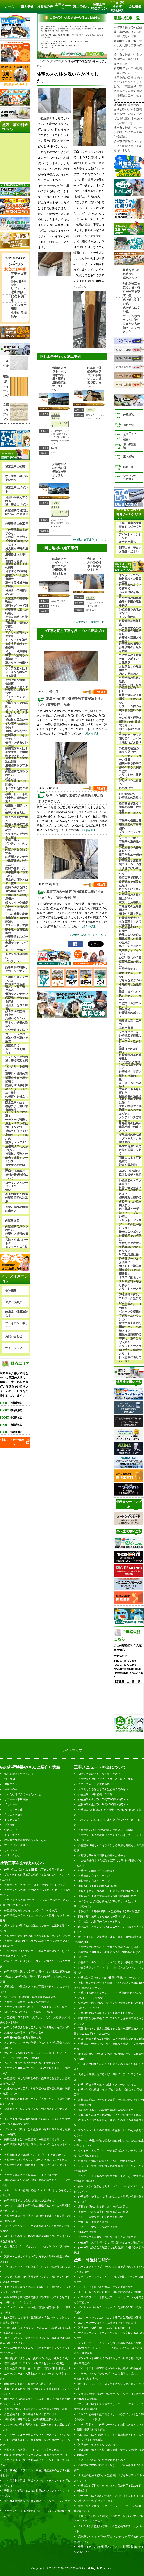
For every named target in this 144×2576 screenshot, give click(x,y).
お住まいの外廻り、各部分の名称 (24, 2032)
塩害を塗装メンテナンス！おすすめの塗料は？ (16, 1163)
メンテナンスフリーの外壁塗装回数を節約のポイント (130, 761)
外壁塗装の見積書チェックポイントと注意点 (130, 659)
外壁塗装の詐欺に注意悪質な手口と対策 (130, 681)
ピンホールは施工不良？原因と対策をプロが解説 (16, 729)
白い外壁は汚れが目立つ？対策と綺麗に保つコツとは (130, 1252)
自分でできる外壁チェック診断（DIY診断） (30, 2012)
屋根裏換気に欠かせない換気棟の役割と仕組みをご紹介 (37, 2358)
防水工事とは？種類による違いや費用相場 (16, 1106)
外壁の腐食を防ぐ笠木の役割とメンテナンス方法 (16, 855)
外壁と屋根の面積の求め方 (16, 1208)
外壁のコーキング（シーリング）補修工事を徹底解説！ (111, 1962)
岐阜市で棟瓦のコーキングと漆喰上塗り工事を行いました (128, 146)
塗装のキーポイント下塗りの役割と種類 (130, 818)
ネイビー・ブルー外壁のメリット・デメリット (130, 1218)
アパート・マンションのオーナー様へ (130, 538)
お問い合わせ (13, 1336)
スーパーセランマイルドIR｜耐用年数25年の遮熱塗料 (110, 2292)
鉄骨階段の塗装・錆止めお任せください (16, 1015)
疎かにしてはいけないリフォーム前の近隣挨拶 (130, 704)
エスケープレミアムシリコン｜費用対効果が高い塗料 (109, 2317)
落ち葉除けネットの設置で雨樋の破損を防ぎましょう (109, 2109)
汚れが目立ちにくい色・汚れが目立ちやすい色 (131, 289)
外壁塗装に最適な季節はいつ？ (16, 626)
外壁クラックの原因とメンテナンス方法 (16, 706)
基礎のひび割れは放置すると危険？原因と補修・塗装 (35, 2409)
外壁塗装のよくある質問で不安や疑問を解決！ (130, 590)
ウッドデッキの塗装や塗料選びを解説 (16, 1037)
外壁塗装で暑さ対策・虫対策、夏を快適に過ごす (107, 2237)
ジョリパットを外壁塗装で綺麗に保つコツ (130, 1035)
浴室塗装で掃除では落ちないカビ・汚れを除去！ (107, 2160)
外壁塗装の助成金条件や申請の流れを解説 (130, 601)
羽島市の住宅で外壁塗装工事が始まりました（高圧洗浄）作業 (128, 32)
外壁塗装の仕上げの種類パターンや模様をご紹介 (130, 1310)
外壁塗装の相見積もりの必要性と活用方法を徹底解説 (35, 2159)
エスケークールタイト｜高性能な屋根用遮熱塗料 (107, 2322)
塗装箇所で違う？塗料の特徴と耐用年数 (130, 807)
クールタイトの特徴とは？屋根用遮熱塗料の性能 (130, 1332)
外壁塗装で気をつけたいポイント (16, 775)
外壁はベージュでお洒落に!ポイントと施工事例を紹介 (130, 1264)
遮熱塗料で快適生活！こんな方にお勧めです (104, 2327)
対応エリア (10, 1829)
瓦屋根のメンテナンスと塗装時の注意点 (16, 980)
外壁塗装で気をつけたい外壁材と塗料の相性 (16, 1232)
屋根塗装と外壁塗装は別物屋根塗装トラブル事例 (16, 763)
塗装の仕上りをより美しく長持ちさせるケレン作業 (16, 740)
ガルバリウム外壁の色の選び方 (130, 784)
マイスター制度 (13, 1809)
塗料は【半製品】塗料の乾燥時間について (16, 1174)
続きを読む (92, 733)
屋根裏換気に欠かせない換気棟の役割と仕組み (16, 1152)
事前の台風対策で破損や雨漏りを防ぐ (130, 1150)
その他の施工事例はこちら (89, 539)
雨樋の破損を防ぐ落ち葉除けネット (16, 889)
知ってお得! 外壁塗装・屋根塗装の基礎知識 (30, 1996)
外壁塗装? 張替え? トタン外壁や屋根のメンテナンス (109, 1977)
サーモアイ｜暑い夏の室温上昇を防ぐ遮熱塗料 (105, 2286)
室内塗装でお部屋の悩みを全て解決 (99, 1921)
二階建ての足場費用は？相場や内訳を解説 (130, 910)
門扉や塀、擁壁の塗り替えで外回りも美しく (104, 1916)
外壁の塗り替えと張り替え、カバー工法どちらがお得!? (37, 2027)
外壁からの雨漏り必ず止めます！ (98, 1870)
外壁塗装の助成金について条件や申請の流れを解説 (108, 1947)
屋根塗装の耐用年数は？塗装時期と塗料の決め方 (130, 1195)
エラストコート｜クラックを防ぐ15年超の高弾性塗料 (110, 2343)
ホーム (9, 6)
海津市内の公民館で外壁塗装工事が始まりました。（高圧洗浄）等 (128, 82)
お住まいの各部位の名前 (16, 592)
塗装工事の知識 (15, 466)
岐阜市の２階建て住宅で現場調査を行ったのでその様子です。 (128, 118)
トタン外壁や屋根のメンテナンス (16, 957)
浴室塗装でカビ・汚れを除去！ (15, 1049)
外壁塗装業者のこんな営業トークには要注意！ (130, 921)
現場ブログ (57, 61)
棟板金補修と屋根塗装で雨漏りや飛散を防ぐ (16, 1083)
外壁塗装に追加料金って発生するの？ (130, 624)
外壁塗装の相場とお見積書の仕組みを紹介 (130, 647)
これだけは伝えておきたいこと (22, 1794)
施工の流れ (81, 6)
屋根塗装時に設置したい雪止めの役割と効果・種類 (16, 877)
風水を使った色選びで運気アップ (131, 274)
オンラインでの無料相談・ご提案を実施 (130, 579)
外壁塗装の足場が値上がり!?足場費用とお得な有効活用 (110, 2242)
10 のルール (11, 1804)
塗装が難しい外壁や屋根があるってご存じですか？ (130, 944)
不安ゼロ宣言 (12, 1819)
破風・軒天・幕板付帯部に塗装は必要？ (16, 797)
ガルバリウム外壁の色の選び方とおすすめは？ (31, 2062)
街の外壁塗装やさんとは (18, 1773)
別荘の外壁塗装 (87, 2232)
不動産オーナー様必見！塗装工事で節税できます (130, 876)
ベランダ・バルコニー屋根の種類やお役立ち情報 (16, 1094)
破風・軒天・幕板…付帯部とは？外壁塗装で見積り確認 (111, 2038)
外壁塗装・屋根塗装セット (15, 162)
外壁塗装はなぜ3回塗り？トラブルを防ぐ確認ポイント (36, 2154)
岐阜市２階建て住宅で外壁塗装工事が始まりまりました (128, 59)
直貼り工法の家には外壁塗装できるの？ (130, 967)
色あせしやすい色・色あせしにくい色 (131, 305)
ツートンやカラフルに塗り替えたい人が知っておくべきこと (131, 324)
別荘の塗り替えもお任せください (130, 549)
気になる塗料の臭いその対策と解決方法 (130, 716)
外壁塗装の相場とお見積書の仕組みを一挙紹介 (105, 1829)
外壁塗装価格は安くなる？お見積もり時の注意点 (16, 546)
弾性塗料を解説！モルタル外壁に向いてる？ (130, 1298)
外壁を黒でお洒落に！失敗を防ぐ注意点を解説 (130, 1241)
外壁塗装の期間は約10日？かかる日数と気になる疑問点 (37, 1935)
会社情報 (9, 1824)
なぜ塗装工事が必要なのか (16, 477)
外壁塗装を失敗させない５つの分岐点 (130, 613)
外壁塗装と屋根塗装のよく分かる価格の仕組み (105, 1779)
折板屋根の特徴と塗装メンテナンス (16, 969)
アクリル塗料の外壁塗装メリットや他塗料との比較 (16, 638)
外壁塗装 (15, 139)
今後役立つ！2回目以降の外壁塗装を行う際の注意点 (109, 1911)
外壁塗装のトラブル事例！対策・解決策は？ (130, 1184)
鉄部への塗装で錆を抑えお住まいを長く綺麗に (16, 1003)
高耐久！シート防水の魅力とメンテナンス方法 (16, 1140)
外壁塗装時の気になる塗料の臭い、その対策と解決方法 (37, 1971)
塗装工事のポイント (16, 489)
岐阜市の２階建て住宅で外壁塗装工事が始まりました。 (128, 95)
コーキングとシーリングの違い (16, 1186)
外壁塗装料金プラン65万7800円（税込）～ (103, 1799)
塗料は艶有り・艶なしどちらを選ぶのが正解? (130, 978)
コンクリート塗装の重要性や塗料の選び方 (16, 1072)
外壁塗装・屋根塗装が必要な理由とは (26, 2001)
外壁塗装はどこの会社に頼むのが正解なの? (30, 2200)
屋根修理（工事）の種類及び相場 (16, 558)
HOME (41, 61)
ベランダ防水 (15, 173)
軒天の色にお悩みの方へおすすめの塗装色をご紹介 (16, 832)
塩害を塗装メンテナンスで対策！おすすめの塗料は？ (35, 2363)
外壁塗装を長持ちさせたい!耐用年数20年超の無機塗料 (130, 853)
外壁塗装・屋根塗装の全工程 (95, 1794)
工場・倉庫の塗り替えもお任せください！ (130, 526)
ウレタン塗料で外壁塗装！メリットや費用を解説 (16, 649)
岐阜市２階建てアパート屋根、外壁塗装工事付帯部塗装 (128, 132)
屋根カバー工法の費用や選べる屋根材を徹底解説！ (108, 1896)
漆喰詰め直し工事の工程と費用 (130, 1024)
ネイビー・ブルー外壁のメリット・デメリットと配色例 (37, 2434)
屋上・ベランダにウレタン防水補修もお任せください (16, 1129)
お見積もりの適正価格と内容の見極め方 (130, 670)
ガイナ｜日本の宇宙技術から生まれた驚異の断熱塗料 (109, 2368)
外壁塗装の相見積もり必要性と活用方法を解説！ (130, 636)
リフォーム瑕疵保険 (16, 1799)
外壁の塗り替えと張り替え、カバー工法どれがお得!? (130, 739)
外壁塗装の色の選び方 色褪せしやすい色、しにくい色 (36, 1884)
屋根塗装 (15, 151)
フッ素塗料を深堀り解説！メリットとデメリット (130, 1287)
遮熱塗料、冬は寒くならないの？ (98, 2444)
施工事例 (27, 6)
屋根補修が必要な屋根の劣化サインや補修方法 (16, 900)
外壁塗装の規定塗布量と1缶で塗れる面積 (130, 1058)
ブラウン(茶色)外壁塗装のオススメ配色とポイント (130, 1275)
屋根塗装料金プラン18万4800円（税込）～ (103, 1804)
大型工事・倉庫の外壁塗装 (94, 2221)
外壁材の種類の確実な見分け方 (129, 750)
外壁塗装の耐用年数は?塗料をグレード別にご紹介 (16, 603)
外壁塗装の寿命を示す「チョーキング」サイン (16, 695)
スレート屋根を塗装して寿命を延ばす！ (101, 2216)
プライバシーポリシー (16, 1325)
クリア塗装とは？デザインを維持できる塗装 (16, 672)
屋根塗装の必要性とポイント (95, 1880)
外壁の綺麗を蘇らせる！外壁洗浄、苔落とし (130, 1070)
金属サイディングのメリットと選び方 (16, 946)
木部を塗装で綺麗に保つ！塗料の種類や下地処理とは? (130, 1104)
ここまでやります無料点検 (94, 1784)
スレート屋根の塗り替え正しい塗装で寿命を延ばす (16, 912)
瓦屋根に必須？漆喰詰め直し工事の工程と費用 (105, 2013)
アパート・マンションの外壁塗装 (98, 2226)
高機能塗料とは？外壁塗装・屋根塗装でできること (16, 752)
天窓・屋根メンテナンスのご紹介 (16, 843)
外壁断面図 (12, 1220)
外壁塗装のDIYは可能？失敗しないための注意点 (130, 933)
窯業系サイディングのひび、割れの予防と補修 (130, 956)
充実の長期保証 (13, 1814)
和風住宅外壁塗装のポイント (130, 1013)
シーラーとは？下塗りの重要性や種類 (130, 841)
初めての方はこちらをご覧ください (99, 1773)
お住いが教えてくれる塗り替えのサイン (16, 501)
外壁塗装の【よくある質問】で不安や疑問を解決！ (34, 1869)
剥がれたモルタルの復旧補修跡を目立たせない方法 (16, 718)
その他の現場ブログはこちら (87, 935)
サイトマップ (13, 1347)
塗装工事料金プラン (99, 6)
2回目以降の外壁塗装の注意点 (130, 795)
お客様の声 (45, 6)
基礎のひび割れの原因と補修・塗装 (130, 1172)
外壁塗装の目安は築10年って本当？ (16, 512)
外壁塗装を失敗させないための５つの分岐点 (30, 1910)
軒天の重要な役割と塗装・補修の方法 (16, 820)
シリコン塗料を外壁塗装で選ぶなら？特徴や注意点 (16, 660)
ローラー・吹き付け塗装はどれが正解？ (130, 1047)
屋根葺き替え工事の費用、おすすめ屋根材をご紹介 (108, 1891)
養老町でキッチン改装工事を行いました (128, 70)
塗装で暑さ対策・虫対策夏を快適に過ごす (16, 683)
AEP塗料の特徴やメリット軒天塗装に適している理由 (130, 1355)
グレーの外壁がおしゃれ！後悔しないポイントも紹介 (130, 1230)
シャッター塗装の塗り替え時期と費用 (16, 1060)
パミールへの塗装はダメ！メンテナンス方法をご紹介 (130, 1115)
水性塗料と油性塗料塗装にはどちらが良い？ (130, 990)
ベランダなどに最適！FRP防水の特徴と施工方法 (16, 1117)
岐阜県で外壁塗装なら (16, 1313)
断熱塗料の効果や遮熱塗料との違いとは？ (130, 1127)
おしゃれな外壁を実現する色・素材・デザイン (130, 1207)
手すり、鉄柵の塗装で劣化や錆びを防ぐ (16, 1026)
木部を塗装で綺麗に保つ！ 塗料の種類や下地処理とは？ (37, 2368)
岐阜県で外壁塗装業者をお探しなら (25, 1840)
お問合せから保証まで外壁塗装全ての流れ (103, 1789)
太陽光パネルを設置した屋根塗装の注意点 (130, 1093)
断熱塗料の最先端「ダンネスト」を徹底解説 (130, 1138)
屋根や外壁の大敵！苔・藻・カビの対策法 (130, 1081)
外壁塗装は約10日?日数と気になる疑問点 (130, 693)
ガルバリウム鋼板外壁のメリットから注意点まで (130, 773)
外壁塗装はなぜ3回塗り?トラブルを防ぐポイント (16, 786)
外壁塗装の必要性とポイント (95, 1875)
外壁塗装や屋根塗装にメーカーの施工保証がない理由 (130, 864)
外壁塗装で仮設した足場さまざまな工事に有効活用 (130, 887)
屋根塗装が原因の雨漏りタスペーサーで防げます (16, 923)
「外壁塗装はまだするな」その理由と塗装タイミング (16, 535)
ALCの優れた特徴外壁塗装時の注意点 (16, 1197)
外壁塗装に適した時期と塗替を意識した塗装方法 (16, 615)
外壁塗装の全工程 (16, 523)
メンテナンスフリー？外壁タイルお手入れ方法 (130, 1001)
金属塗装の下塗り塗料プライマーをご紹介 (130, 830)
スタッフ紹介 (13, 1302)
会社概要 (135, 6)
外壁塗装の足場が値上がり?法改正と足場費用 (130, 898)
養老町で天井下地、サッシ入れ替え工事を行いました (128, 45)
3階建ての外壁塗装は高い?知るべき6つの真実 (129, 727)
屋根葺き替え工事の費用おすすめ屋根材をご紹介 (16, 569)
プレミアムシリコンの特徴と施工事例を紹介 (130, 1321)
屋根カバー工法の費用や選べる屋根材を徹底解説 (16, 580)
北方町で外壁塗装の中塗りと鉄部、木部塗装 (128, 107)
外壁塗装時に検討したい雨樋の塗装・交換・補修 (16, 866)
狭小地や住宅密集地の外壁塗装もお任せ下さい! (16, 935)
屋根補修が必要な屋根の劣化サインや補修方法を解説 (109, 2115)
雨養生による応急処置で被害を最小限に (130, 1161)
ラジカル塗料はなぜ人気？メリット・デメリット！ (130, 1344)
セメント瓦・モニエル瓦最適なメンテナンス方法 (16, 992)
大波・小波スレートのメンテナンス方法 (16, 1243)
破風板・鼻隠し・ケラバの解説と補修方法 (16, 809)
